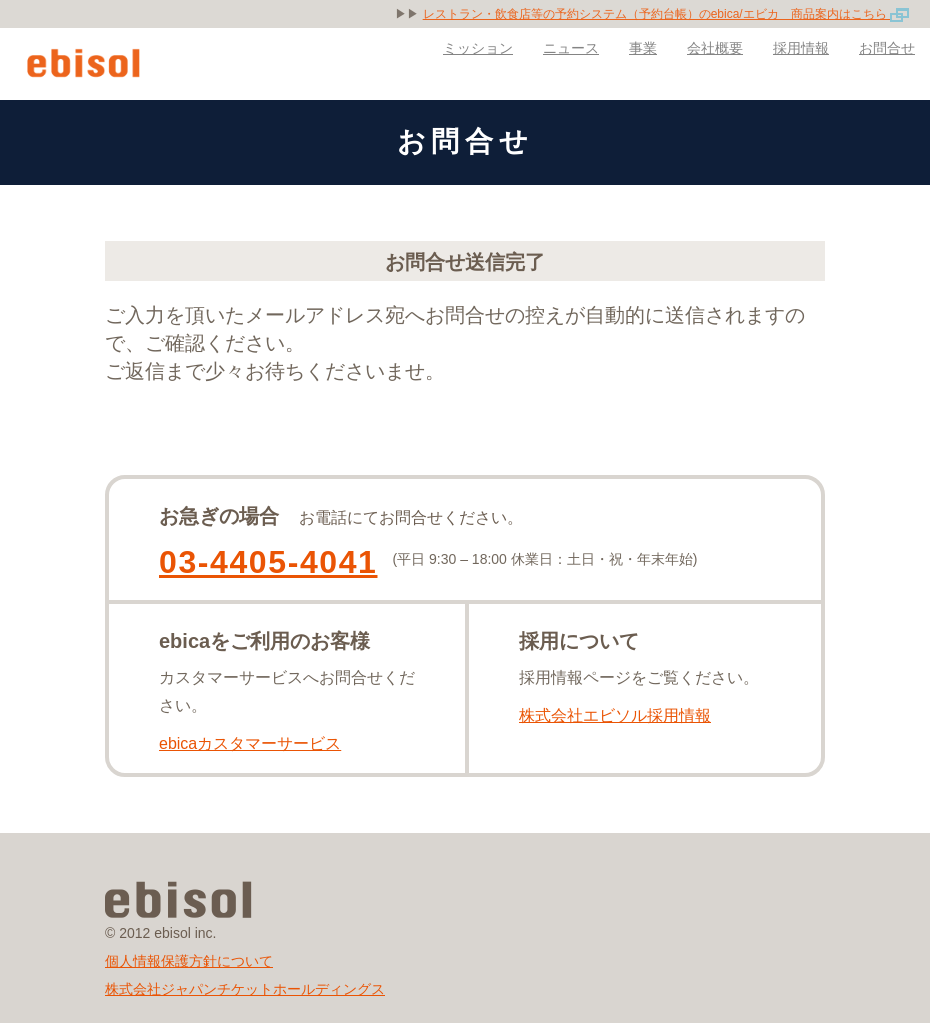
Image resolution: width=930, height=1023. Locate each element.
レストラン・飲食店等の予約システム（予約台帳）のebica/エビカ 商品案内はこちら (666, 14)
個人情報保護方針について (189, 961)
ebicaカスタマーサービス (250, 743)
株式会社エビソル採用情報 (615, 715)
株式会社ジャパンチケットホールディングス (245, 989)
